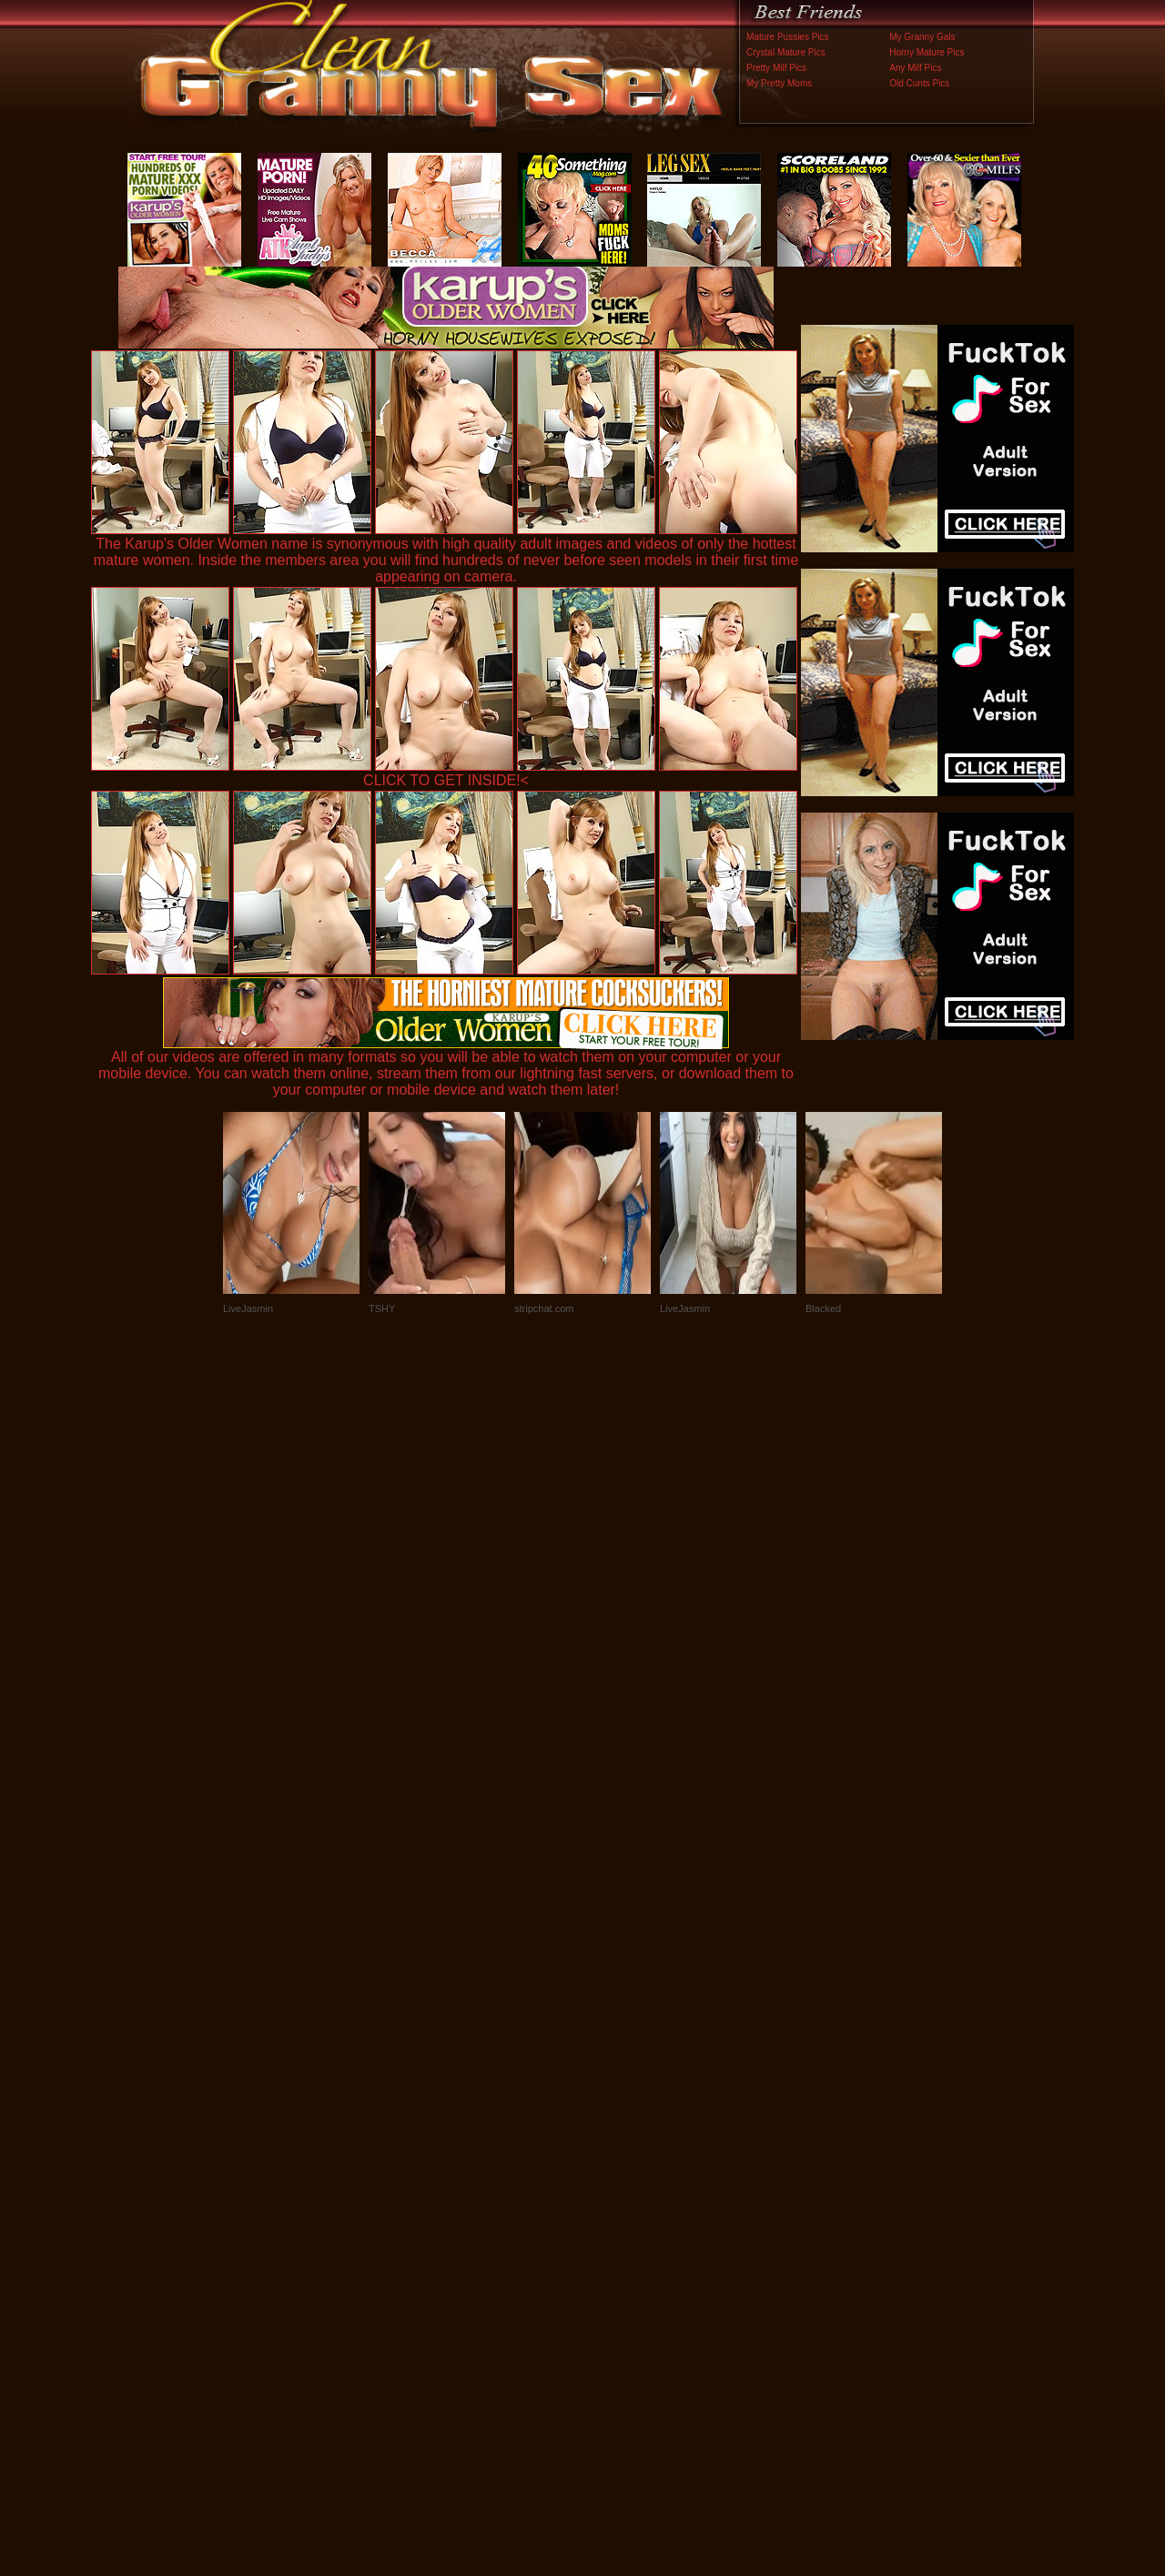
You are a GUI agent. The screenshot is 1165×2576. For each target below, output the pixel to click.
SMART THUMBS (615, 2196)
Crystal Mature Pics (786, 52)
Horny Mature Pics (926, 52)
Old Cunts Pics (919, 83)
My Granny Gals (922, 37)
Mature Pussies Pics (787, 37)
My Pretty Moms (779, 83)
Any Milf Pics (915, 68)
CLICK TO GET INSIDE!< (446, 780)
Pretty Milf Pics (776, 68)
